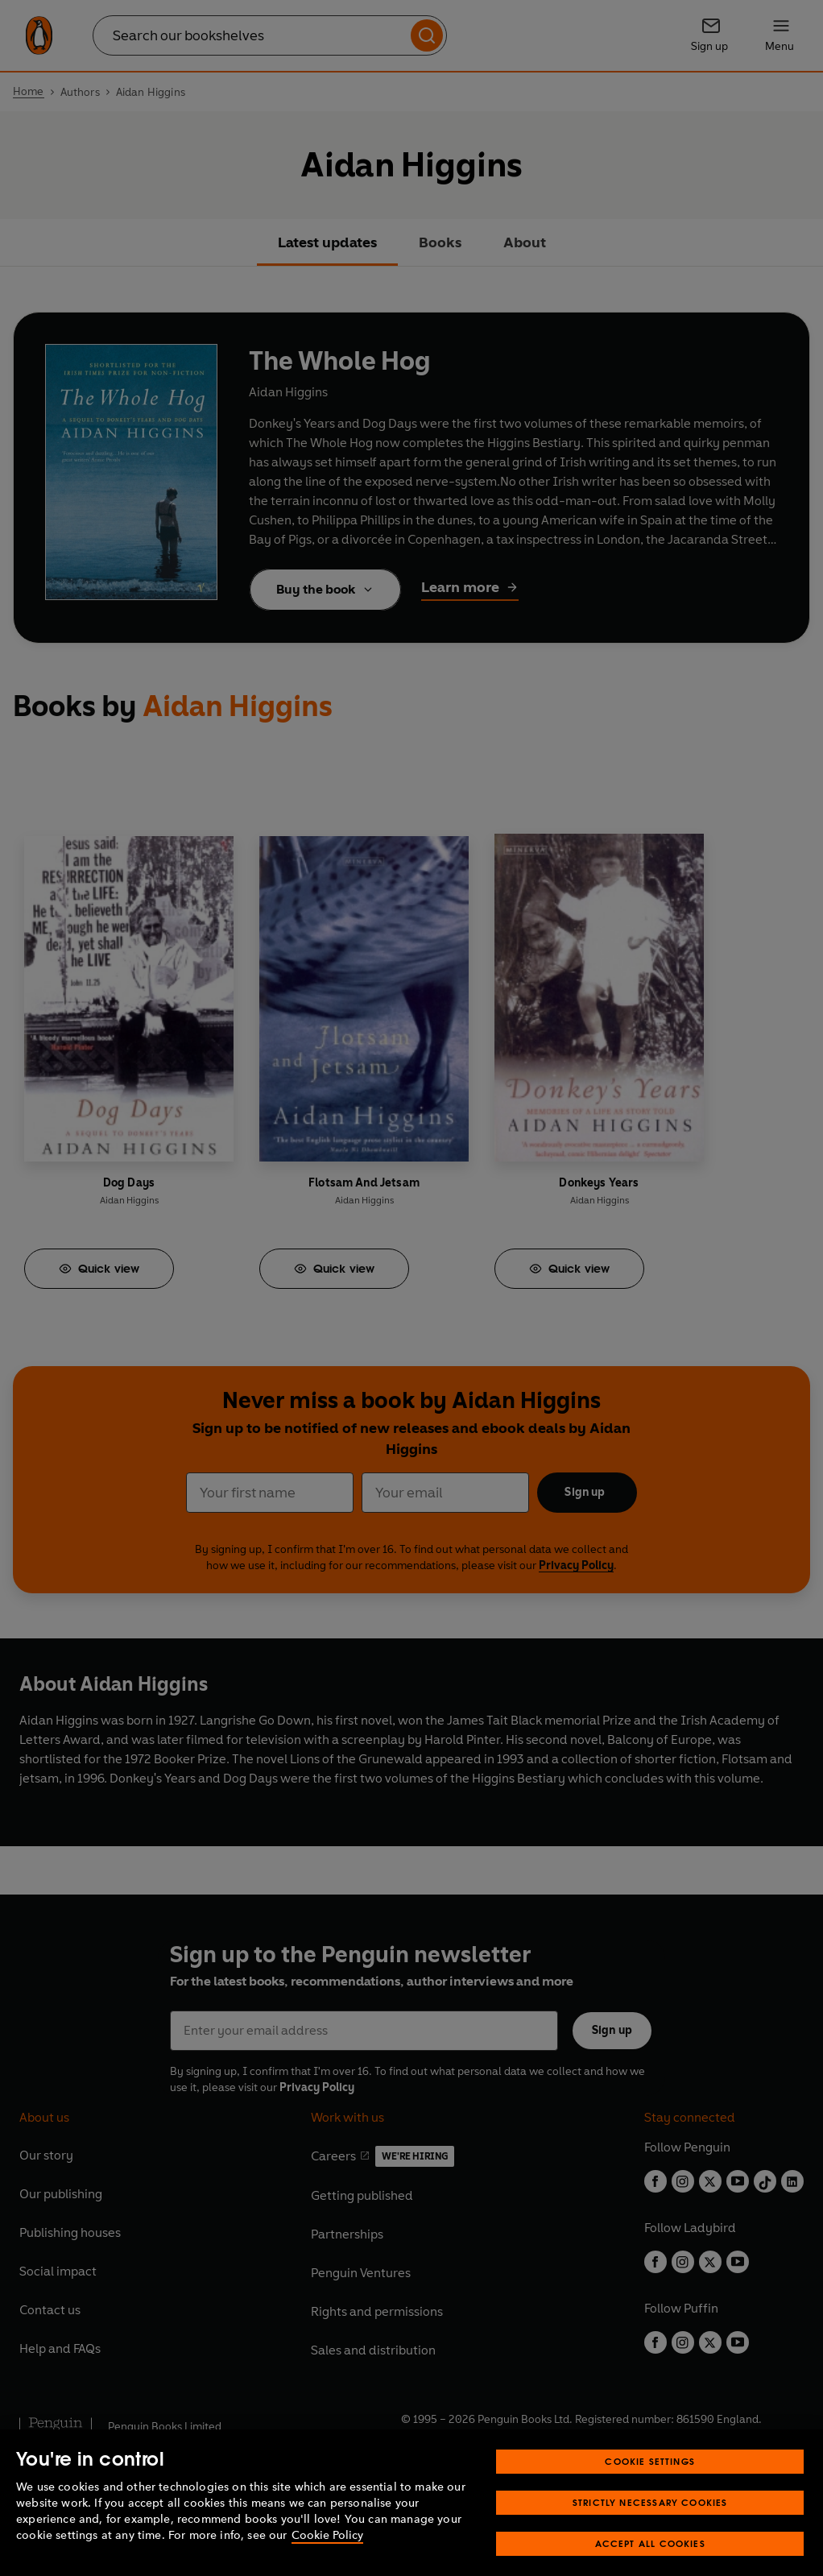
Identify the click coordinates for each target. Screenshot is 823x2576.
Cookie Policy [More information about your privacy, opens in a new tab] (327, 2556)
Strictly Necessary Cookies (650, 2523)
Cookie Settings (650, 2482)
